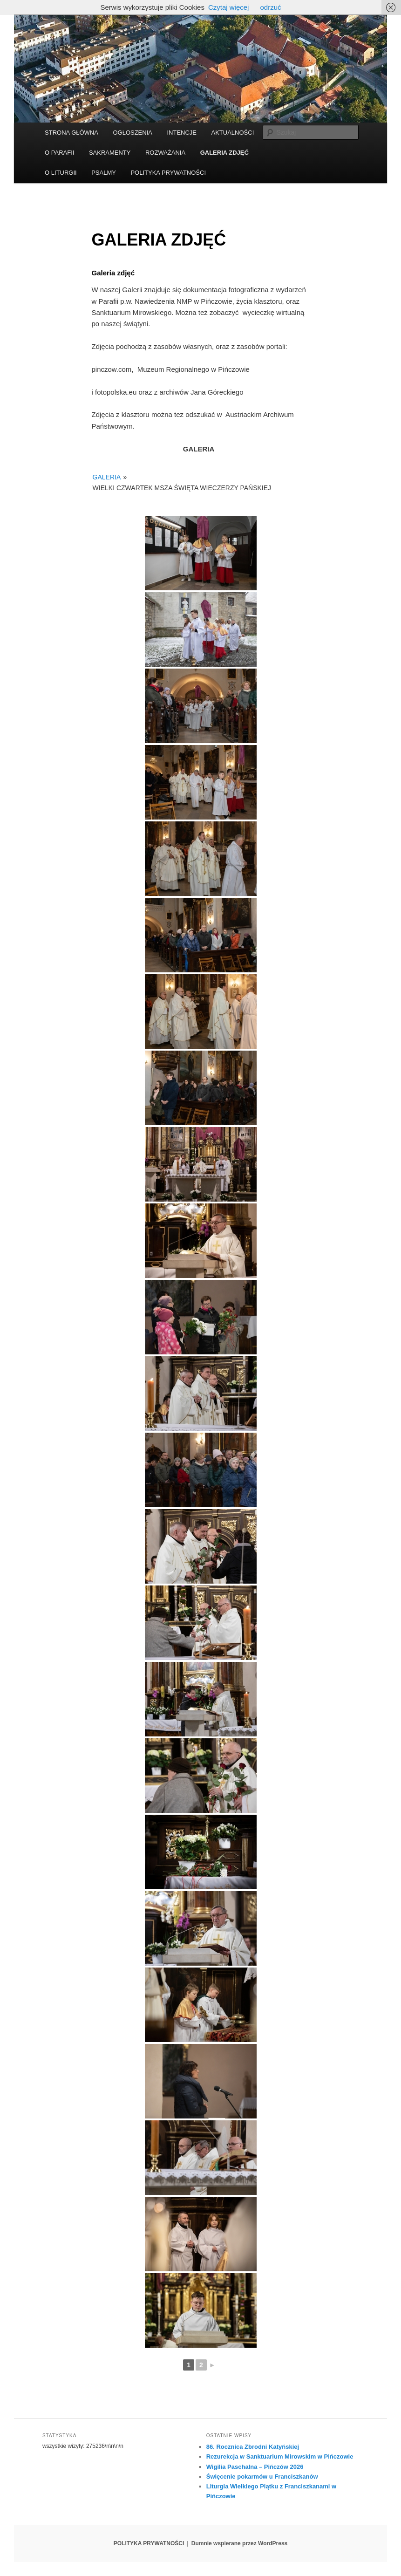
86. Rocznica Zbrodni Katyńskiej (252, 2446)
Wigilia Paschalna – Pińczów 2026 (255, 2466)
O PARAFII (59, 152)
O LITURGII (61, 172)
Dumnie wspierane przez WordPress (239, 2543)
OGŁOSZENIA (132, 132)
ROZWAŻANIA (165, 152)
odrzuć (270, 7)
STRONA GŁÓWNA (71, 132)
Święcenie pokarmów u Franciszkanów (262, 2476)
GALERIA (107, 477)
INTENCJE (182, 132)
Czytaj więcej (228, 7)
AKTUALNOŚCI (232, 132)
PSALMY (103, 172)
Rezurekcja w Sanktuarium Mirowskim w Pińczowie (279, 2456)
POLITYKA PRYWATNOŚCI (168, 172)
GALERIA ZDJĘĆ (224, 152)
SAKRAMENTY (110, 152)
